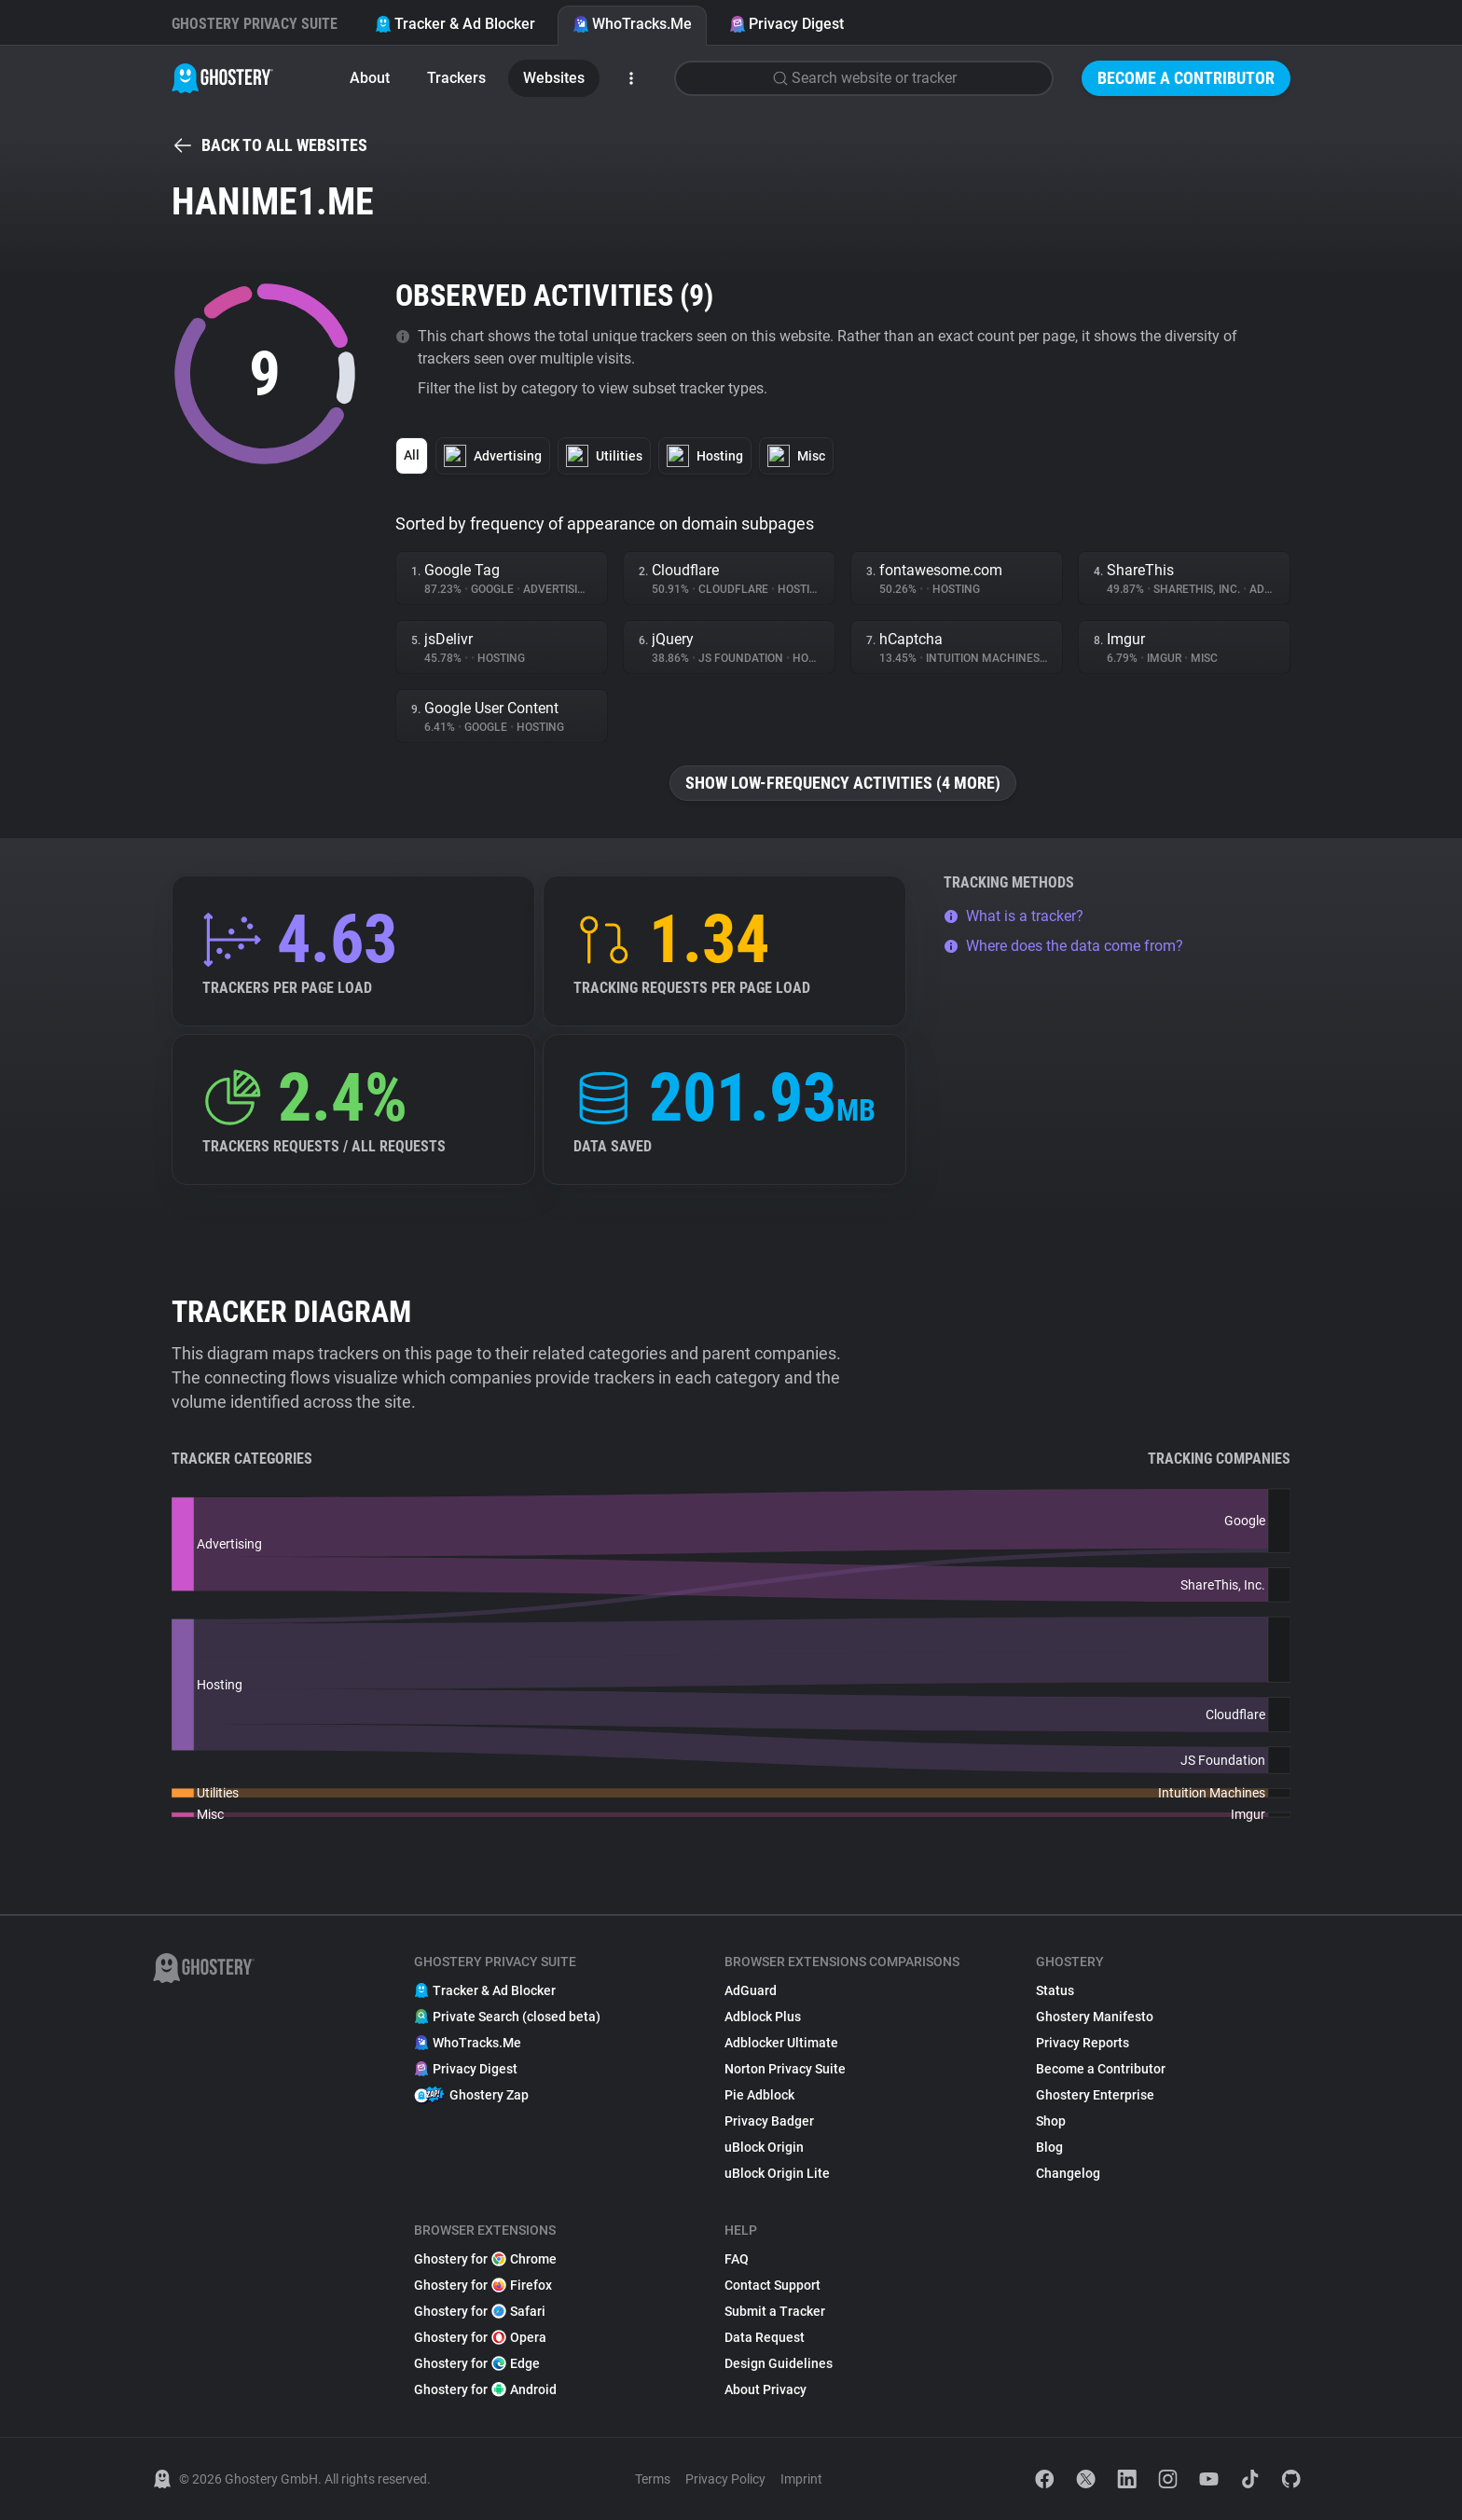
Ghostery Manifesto (1094, 2016)
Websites (554, 78)
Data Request (764, 2337)
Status (1055, 1990)
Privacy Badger (769, 2121)
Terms (652, 2479)
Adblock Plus (762, 2016)
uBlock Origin (764, 2147)
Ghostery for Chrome (485, 2258)
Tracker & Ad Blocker (455, 24)
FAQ (736, 2258)
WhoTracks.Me (632, 24)
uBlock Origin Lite (777, 2173)
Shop (1051, 2121)
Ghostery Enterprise (1095, 2094)
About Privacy (765, 2389)
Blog (1049, 2147)
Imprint (801, 2479)
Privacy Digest (786, 24)
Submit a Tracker (774, 2311)
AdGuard (750, 1990)
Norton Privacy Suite (785, 2068)
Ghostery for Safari (479, 2311)
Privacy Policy (725, 2479)
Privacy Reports (1082, 2042)
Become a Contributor (1186, 78)
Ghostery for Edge (477, 2363)
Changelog (1068, 2173)
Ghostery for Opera (480, 2337)
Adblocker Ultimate (781, 2042)
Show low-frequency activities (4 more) (842, 782)
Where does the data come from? (1063, 946)
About (370, 78)
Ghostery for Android (485, 2389)
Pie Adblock (759, 2094)
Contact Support (772, 2285)
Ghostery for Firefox (483, 2285)
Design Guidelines (778, 2363)
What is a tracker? (1013, 916)
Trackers (456, 78)
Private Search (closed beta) (507, 2016)
